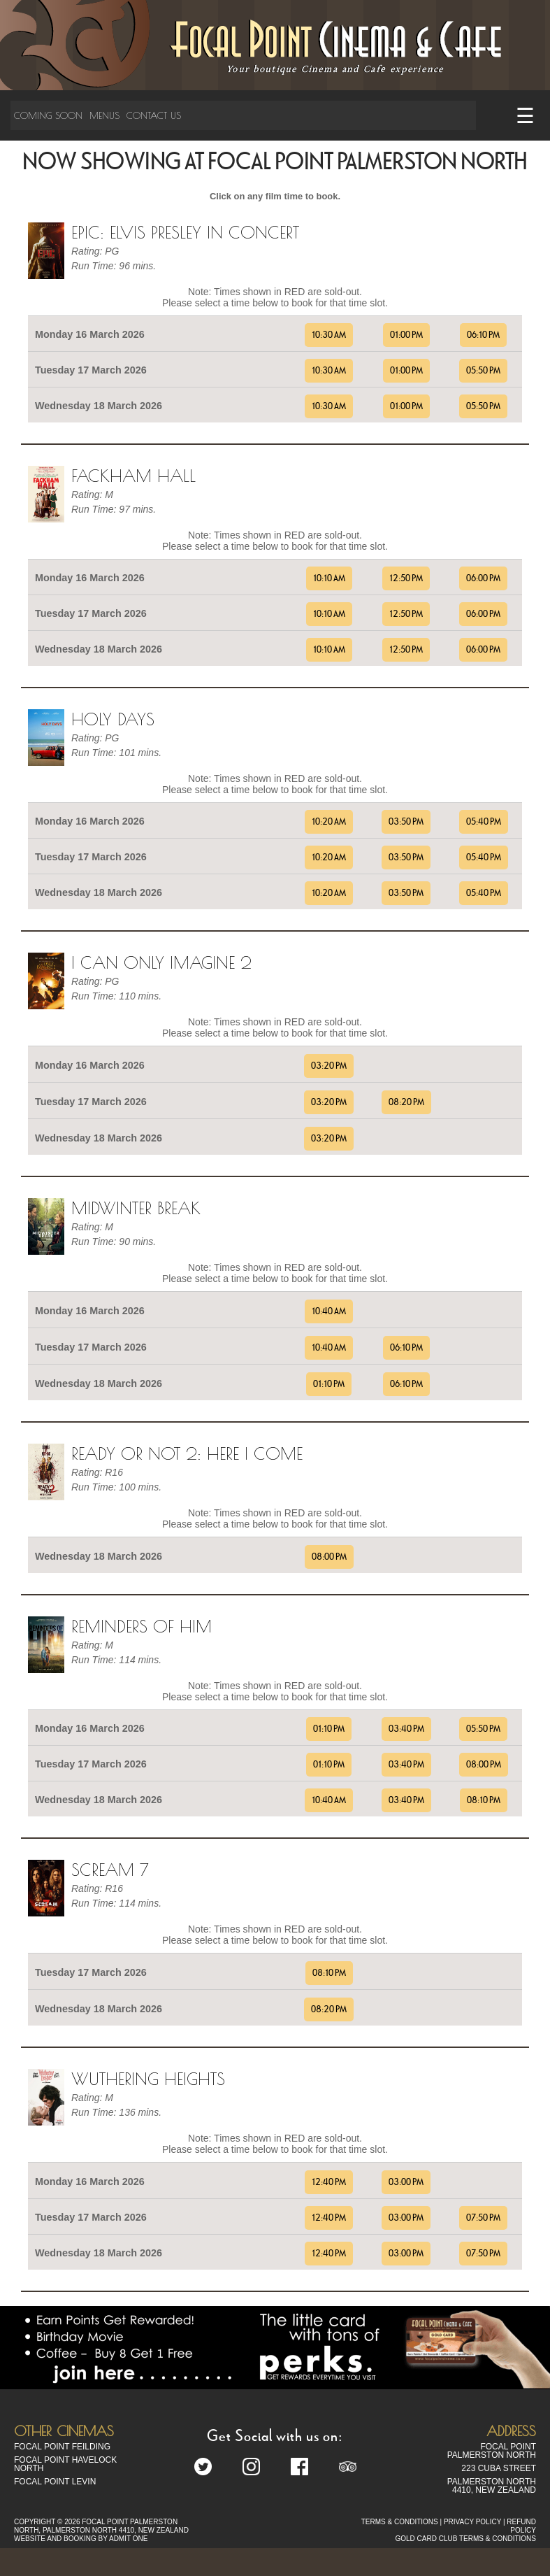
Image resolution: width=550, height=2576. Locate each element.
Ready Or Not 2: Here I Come (187, 1453)
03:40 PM (406, 1729)
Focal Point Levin (55, 2481)
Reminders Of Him (141, 1626)
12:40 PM (329, 2182)
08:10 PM (483, 1800)
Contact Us (153, 115)
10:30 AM (329, 335)
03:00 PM (406, 2182)
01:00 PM (406, 335)
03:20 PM (329, 1066)
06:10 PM (483, 335)
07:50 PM (483, 2218)
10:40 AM (329, 1311)
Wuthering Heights (148, 2078)
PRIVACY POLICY (472, 2522)
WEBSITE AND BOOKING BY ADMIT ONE (80, 2538)
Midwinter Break (136, 1208)
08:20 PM (406, 1102)
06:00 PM (483, 578)
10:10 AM (329, 578)
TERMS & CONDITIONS (399, 2522)
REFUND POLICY (521, 2526)
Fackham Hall (133, 475)
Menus (104, 115)
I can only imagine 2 (161, 962)
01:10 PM (329, 1384)
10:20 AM (329, 822)
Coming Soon (48, 115)
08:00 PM (329, 1557)
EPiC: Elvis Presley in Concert (185, 232)
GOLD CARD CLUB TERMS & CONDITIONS (465, 2538)
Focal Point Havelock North (65, 2464)
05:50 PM (483, 371)
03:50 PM (406, 822)
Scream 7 (110, 1869)
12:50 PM (406, 578)
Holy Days (112, 719)
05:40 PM (483, 822)
